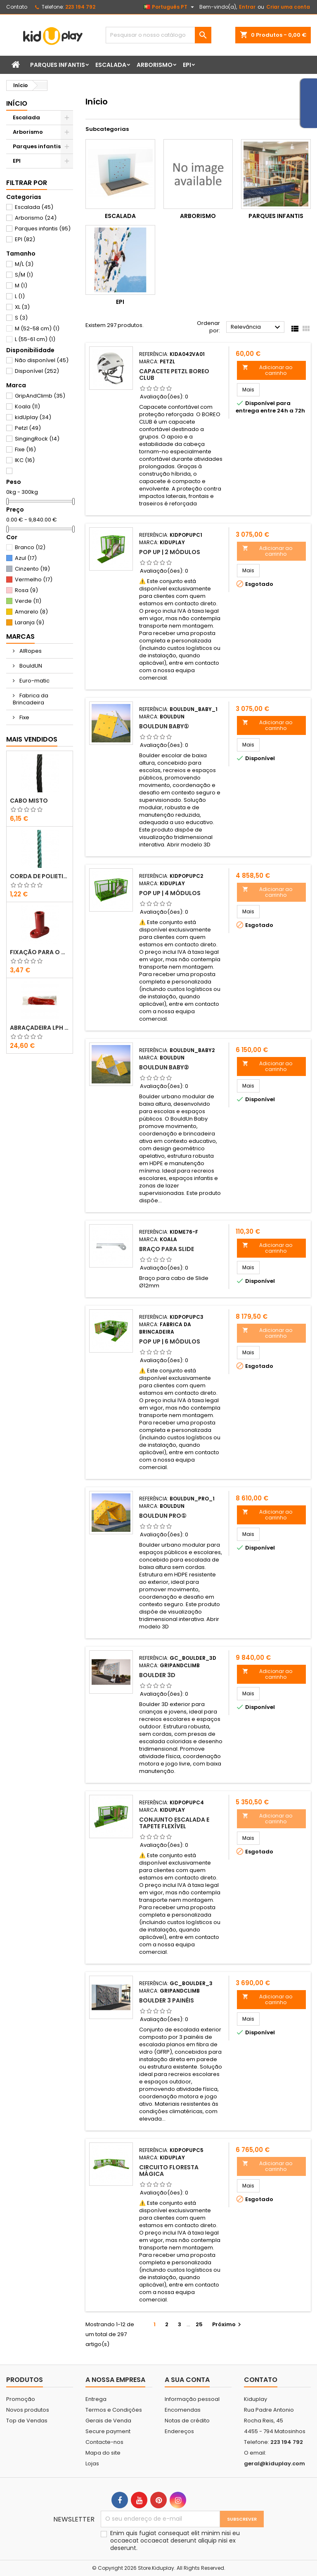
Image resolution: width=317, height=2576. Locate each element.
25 (199, 2324)
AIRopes (30, 651)
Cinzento (32, 569)
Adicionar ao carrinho (267, 370)
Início (16, 103)
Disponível (37, 371)
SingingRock (37, 439)
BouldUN (30, 666)
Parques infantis (57, 65)
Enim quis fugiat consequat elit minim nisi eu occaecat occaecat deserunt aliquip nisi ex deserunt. (175, 2540)
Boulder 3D (157, 1675)
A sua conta (187, 2379)
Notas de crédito (187, 2420)
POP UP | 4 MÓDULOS (170, 893)
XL (22, 307)
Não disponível (42, 360)
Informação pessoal (192, 2399)
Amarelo (31, 612)
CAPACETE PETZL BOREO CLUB (174, 374)
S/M (24, 275)
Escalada (110, 65)
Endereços (179, 2431)
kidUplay (33, 417)
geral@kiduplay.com (274, 2463)
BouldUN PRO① (163, 1516)
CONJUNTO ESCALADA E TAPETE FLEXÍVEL (174, 1822)
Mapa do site (103, 2453)
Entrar (247, 6)
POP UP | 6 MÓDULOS (169, 1341)
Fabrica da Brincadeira (30, 699)
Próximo (227, 2324)
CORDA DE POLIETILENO (39, 876)
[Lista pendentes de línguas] (170, 7)
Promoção (20, 2399)
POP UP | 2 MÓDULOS (169, 552)
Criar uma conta (288, 6)
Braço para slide (166, 1249)
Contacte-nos (104, 2442)
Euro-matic (34, 681)
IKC (25, 460)
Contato (16, 6)
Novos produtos (27, 2410)
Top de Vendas (26, 2420)
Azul (26, 558)
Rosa (26, 590)
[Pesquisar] (158, 35)
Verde (28, 601)
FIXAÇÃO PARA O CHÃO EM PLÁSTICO (39, 952)
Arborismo (155, 65)
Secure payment (107, 2431)
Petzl (28, 428)
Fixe (25, 449)
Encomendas (183, 2410)
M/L (24, 264)
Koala (27, 406)
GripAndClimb (40, 396)
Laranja (29, 622)
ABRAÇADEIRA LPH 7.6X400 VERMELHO (39, 1027)
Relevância (256, 327)
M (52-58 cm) (37, 328)
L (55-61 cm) (35, 339)
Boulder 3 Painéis (166, 2000)
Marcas (20, 636)
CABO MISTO (29, 800)
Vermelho (33, 579)
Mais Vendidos (31, 739)
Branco (30, 547)
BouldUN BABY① (164, 726)
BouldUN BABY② (164, 1067)
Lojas (92, 2463)
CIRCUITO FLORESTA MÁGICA (169, 2170)
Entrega (95, 2399)
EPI (187, 65)
